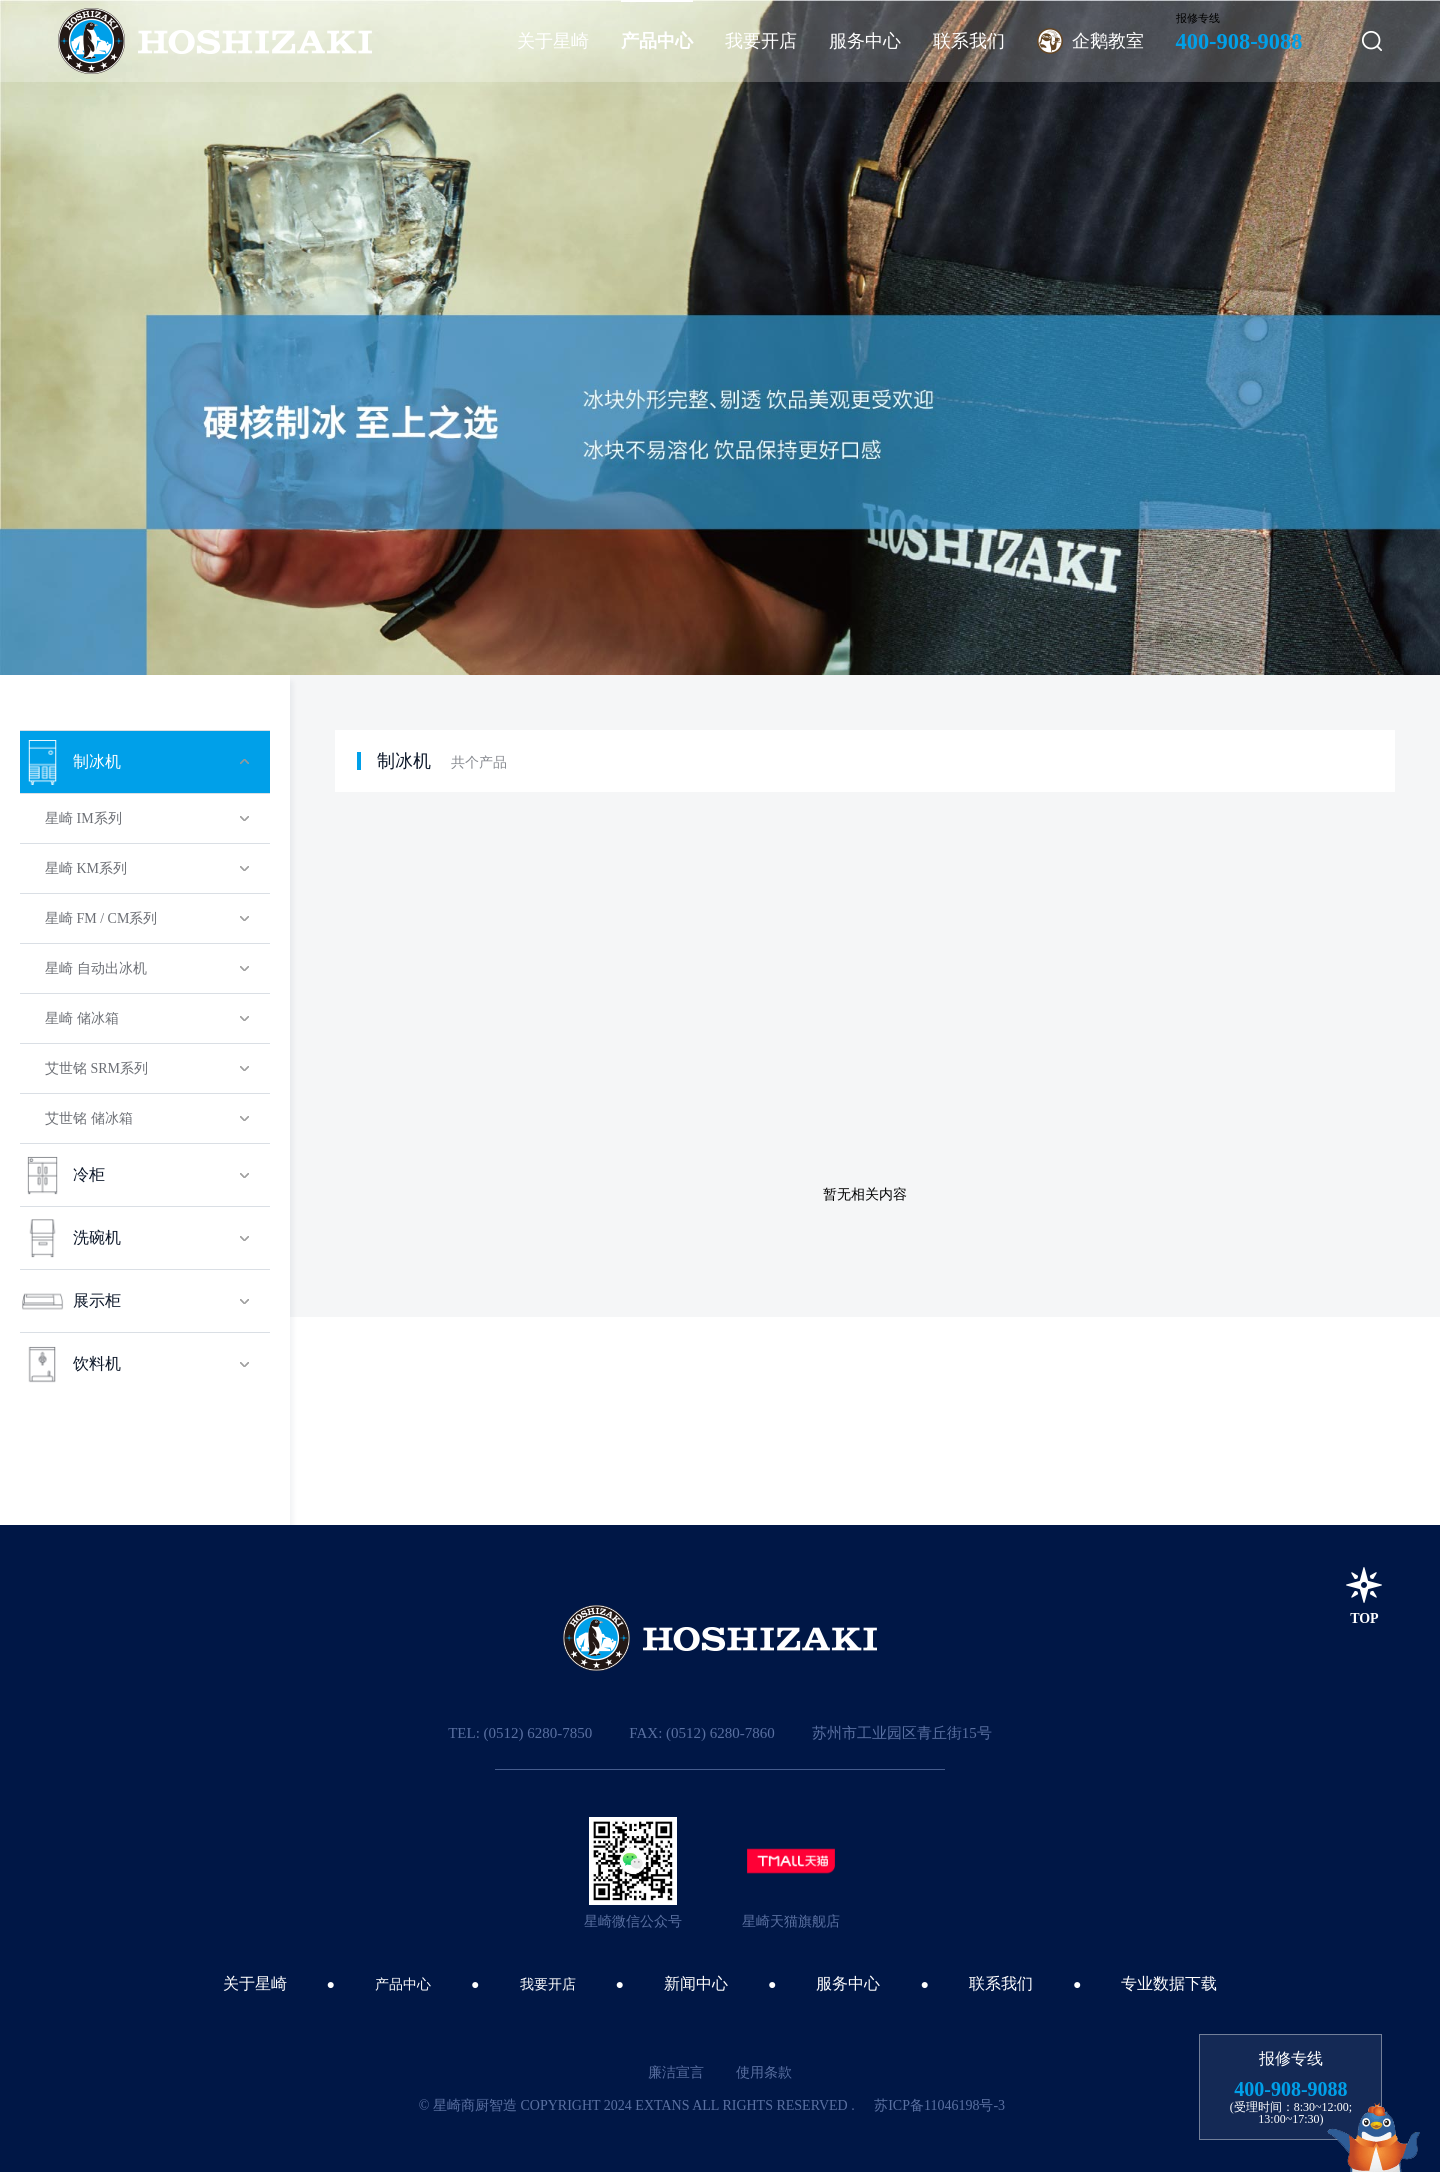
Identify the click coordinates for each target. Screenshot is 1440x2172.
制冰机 (404, 761)
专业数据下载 (1169, 1983)
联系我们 (1001, 1983)
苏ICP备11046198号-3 (939, 2105)
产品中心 (403, 1984)
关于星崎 (255, 1983)
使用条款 (764, 2072)
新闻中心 (696, 1983)
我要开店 (548, 1984)
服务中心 (848, 1983)
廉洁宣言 (676, 2072)
